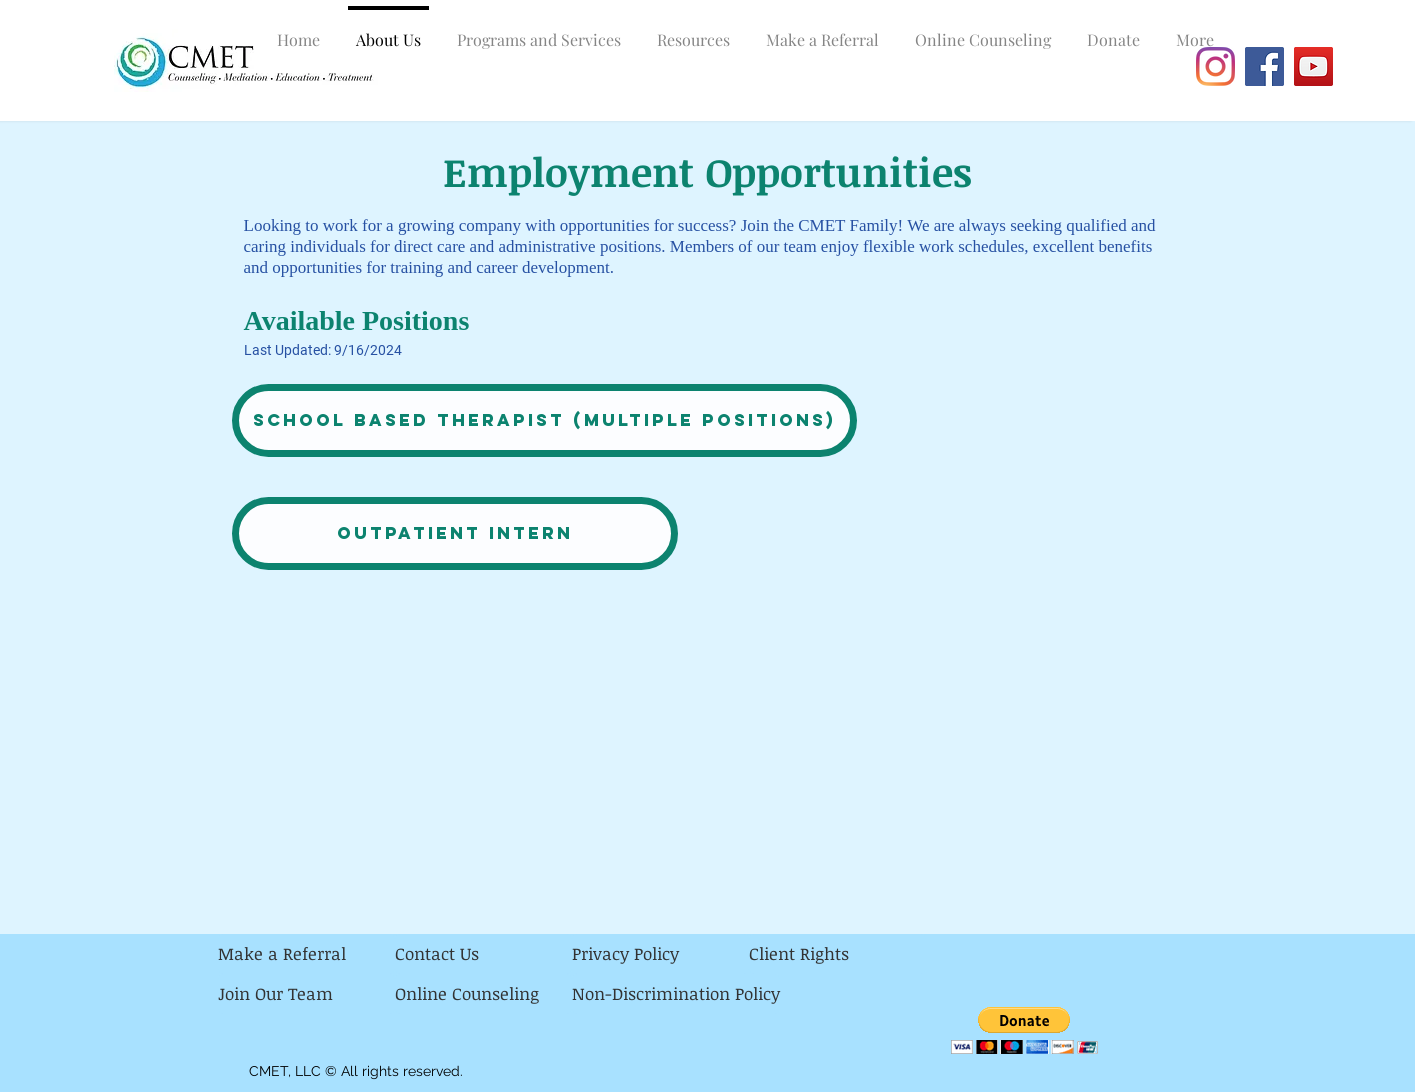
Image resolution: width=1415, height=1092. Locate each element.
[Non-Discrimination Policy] (676, 994)
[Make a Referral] (306, 954)
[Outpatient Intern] (455, 533)
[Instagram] (1215, 66)
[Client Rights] (837, 954)
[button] (1024, 1030)
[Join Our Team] (306, 994)
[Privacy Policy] (660, 954)
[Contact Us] (483, 954)
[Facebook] (1264, 66)
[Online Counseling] (483, 994)
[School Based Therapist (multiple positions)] (544, 420)
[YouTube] (1313, 66)
